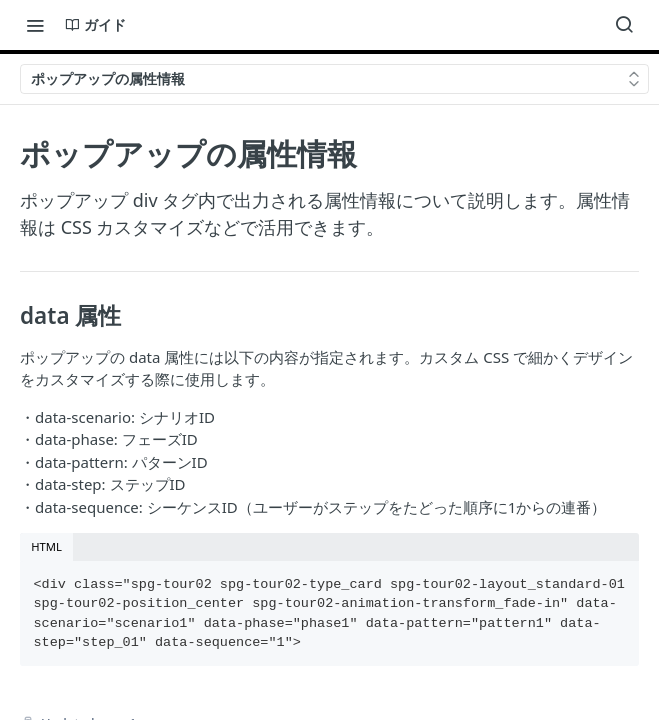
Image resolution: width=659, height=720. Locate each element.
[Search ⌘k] (624, 25)
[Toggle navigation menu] (35, 25)
